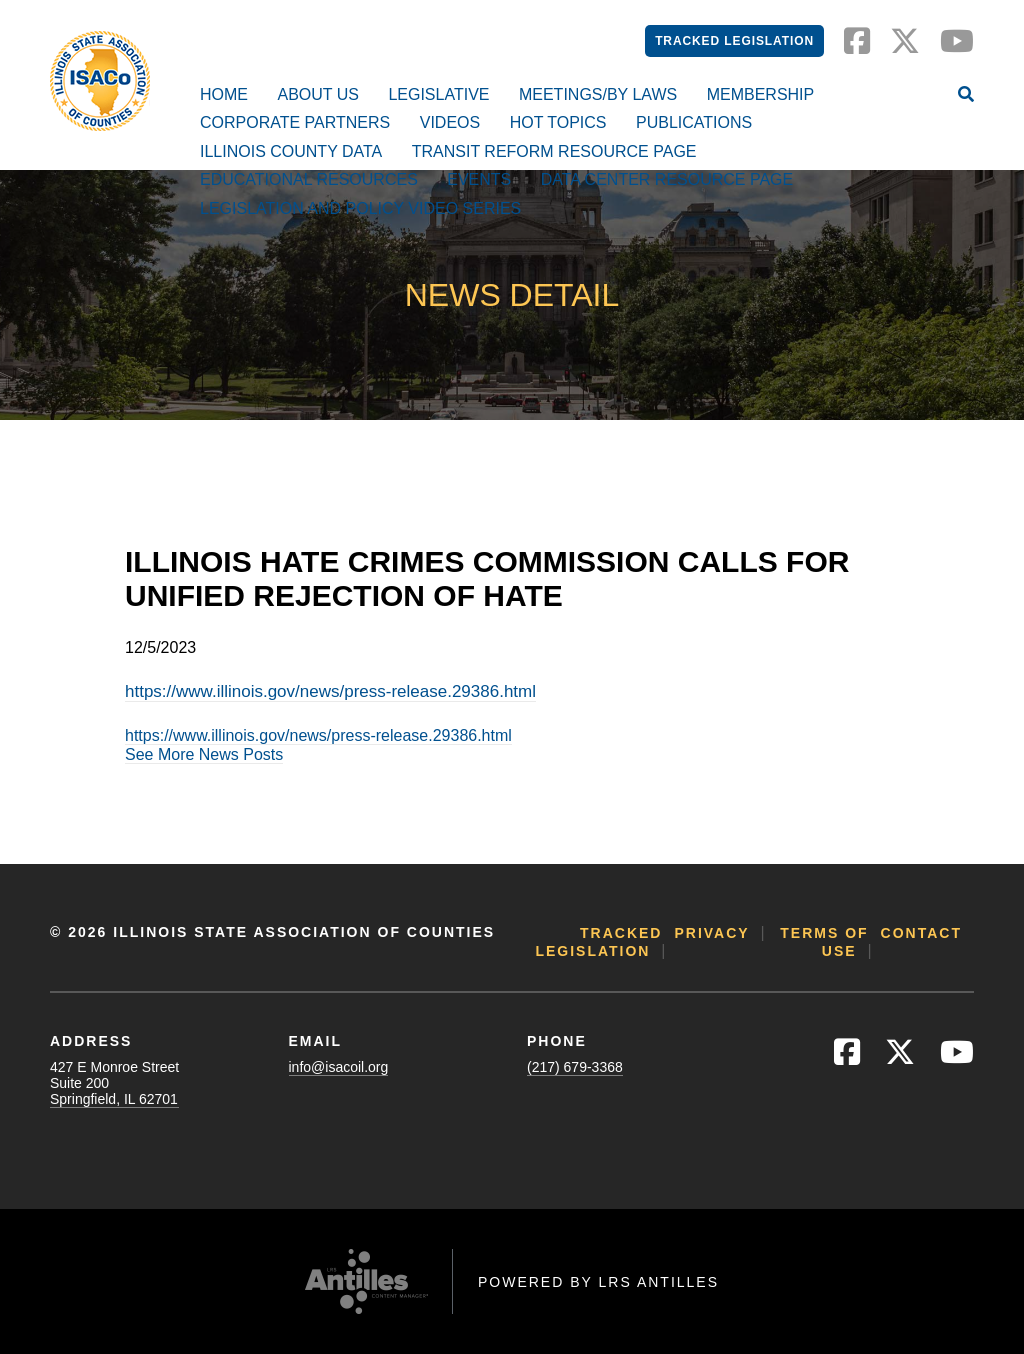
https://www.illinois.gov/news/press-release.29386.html (330, 691)
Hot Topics (558, 122)
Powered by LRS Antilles (598, 1282)
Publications (694, 122)
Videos (450, 122)
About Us (318, 94)
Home (224, 94)
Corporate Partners (295, 122)
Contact (921, 933)
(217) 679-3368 (575, 1067)
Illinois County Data (291, 151)
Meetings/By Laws (598, 94)
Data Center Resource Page (667, 179)
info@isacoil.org (339, 1067)
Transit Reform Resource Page (554, 151)
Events (479, 179)
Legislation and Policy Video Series (360, 208)
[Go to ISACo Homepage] (100, 81)
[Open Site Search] (966, 96)
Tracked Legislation (734, 41)
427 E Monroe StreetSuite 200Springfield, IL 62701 (114, 1083)
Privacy (711, 933)
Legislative (438, 94)
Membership (761, 94)
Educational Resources (309, 179)
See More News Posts (204, 754)
